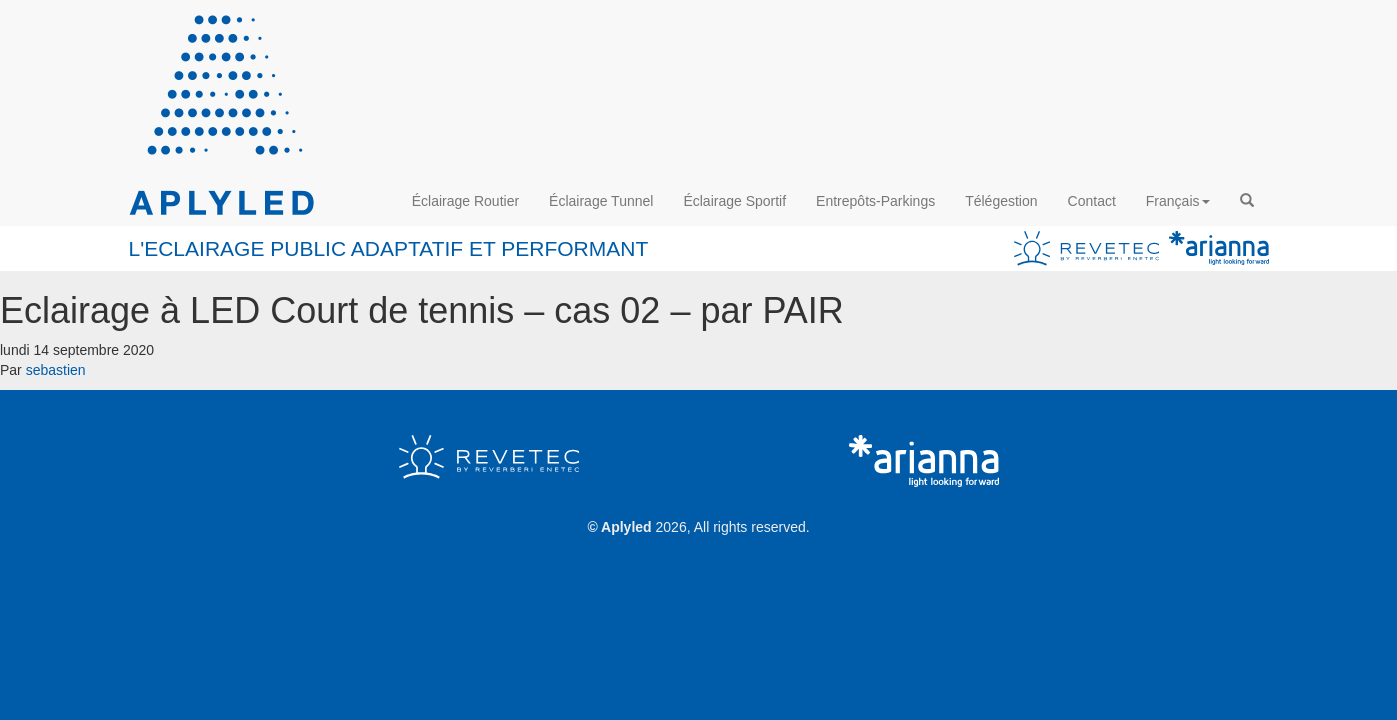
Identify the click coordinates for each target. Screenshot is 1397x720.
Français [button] (1178, 201)
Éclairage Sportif (734, 201)
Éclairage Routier (465, 201)
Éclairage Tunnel (601, 201)
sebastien (56, 370)
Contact (1092, 201)
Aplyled (626, 527)
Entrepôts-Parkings (875, 201)
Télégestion (1001, 201)
